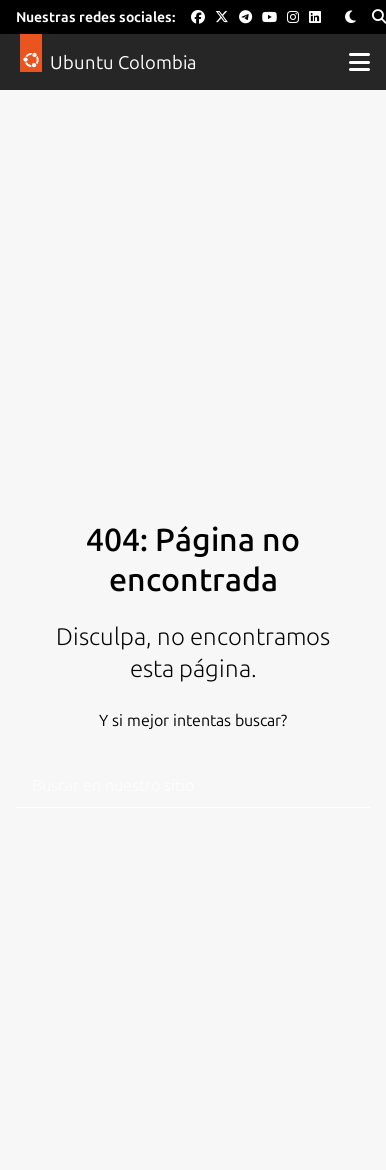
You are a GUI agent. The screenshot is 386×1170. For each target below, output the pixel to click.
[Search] (379, 17)
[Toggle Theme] (350, 17)
